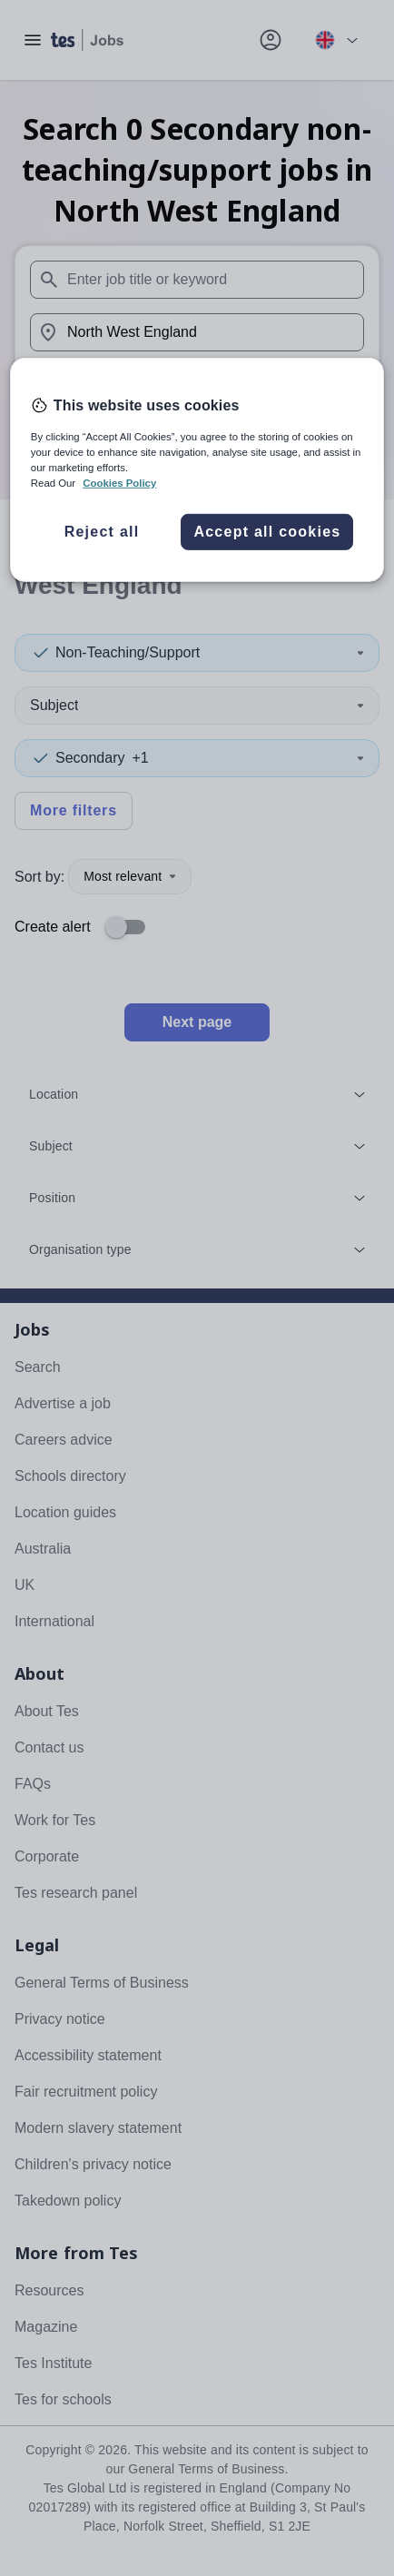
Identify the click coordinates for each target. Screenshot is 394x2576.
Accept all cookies (266, 531)
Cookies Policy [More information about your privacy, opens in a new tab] (119, 483)
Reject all (102, 531)
